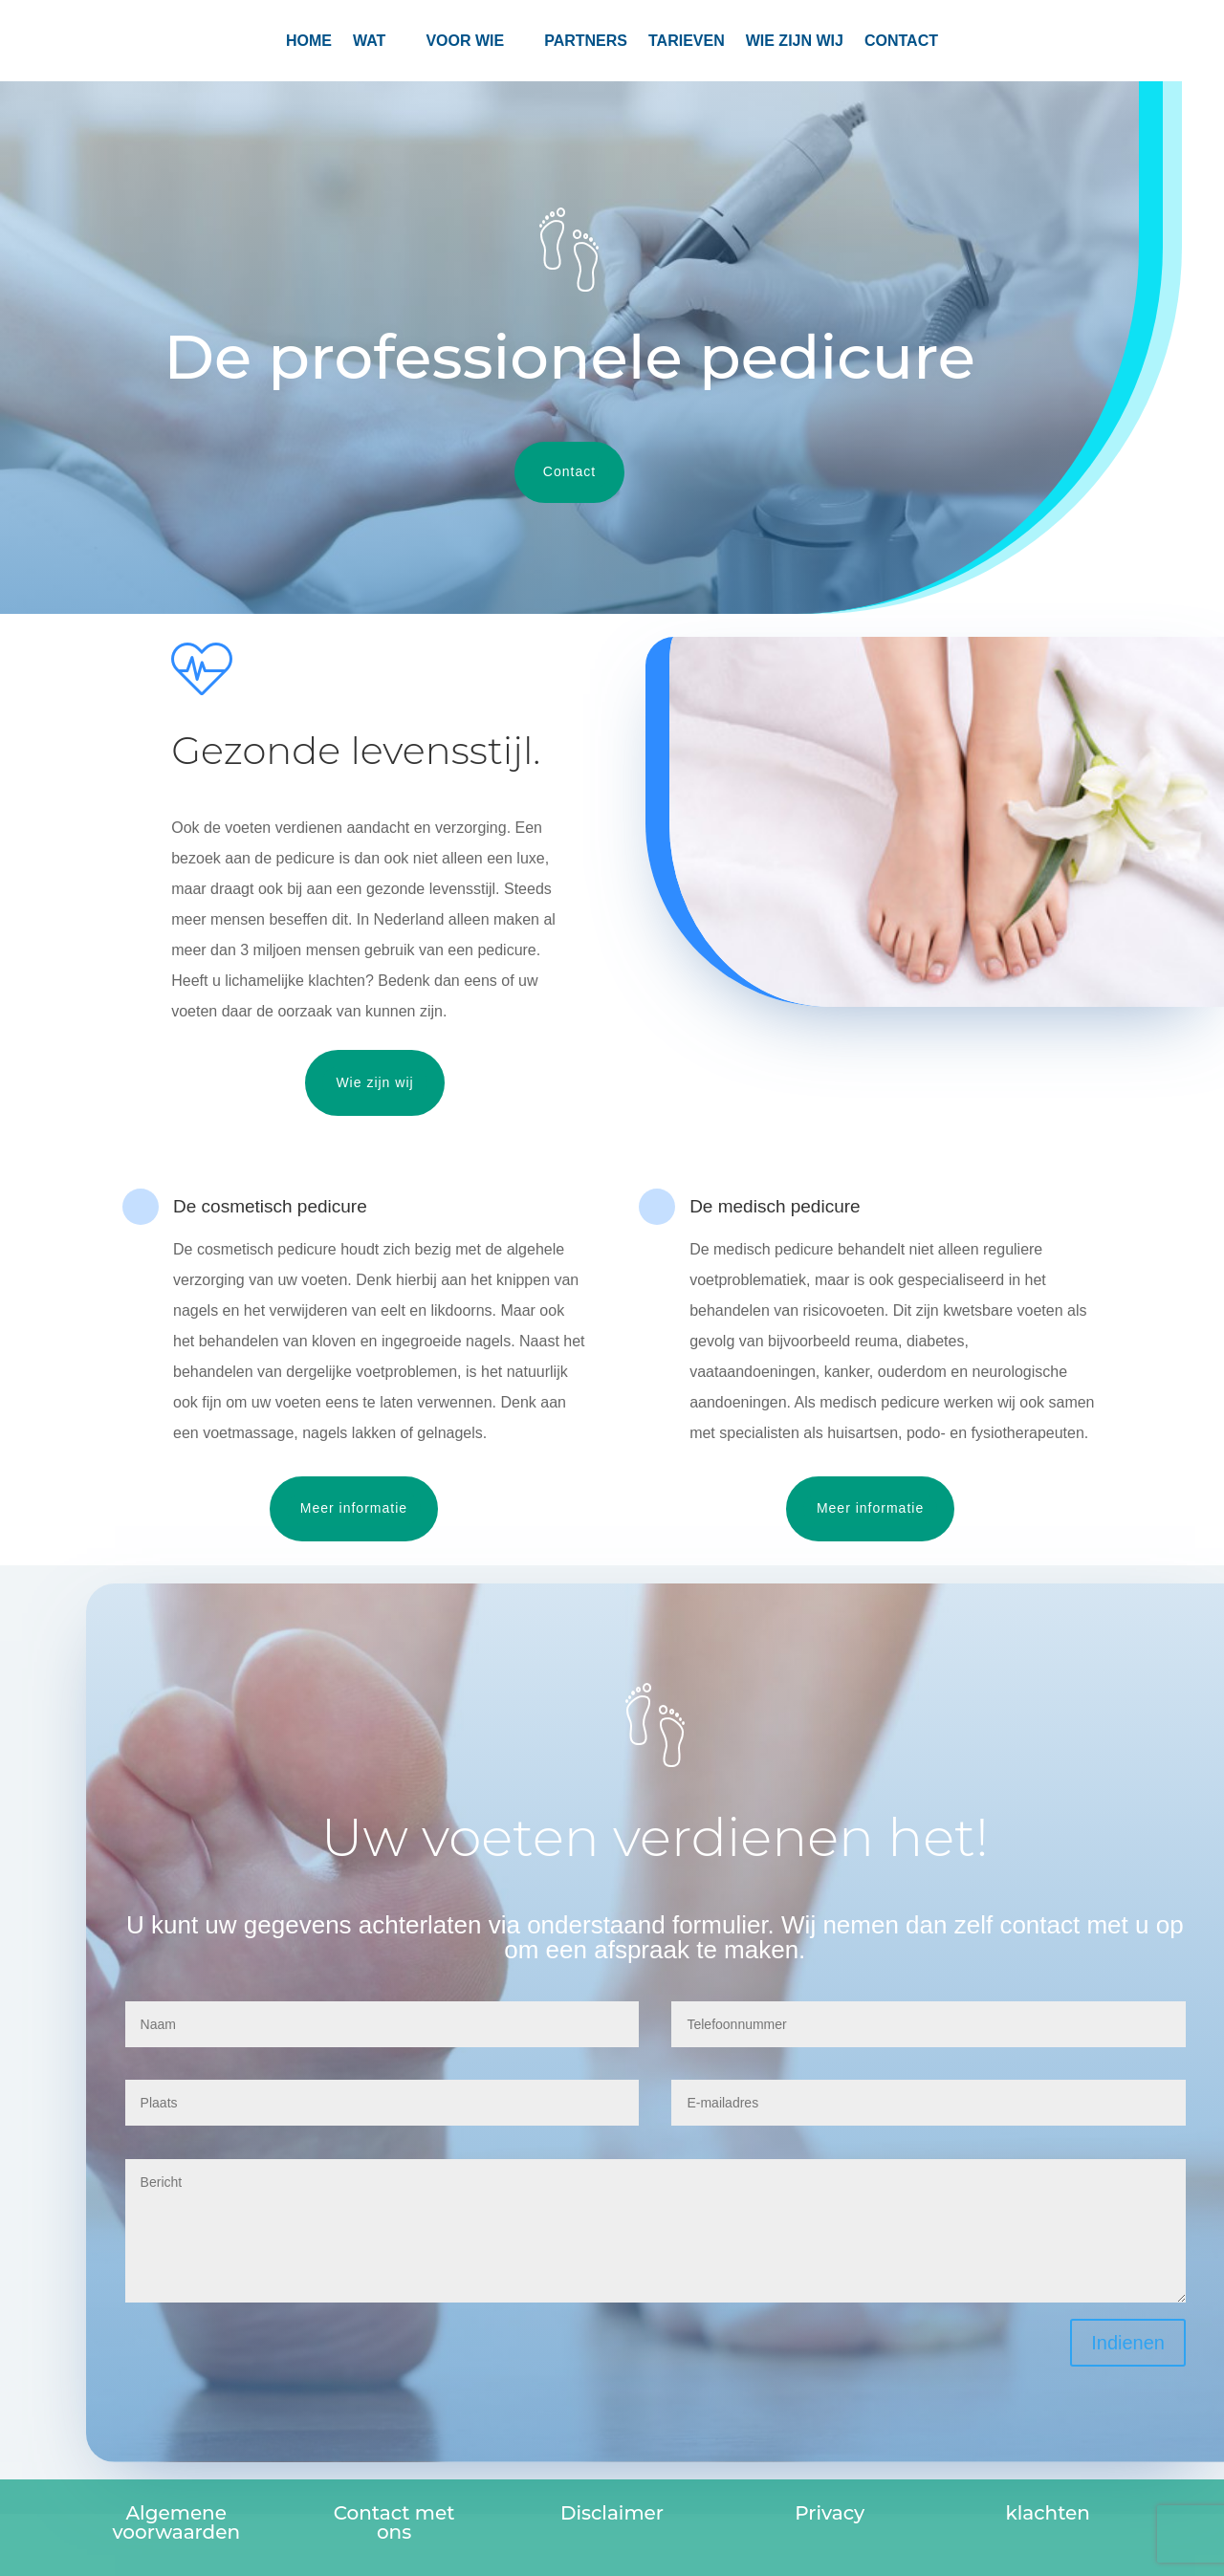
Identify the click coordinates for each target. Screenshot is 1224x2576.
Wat (369, 41)
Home (309, 41)
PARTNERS (585, 41)
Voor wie (465, 41)
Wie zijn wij (794, 41)
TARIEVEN (686, 41)
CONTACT (901, 41)
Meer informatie (353, 1508)
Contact (569, 471)
